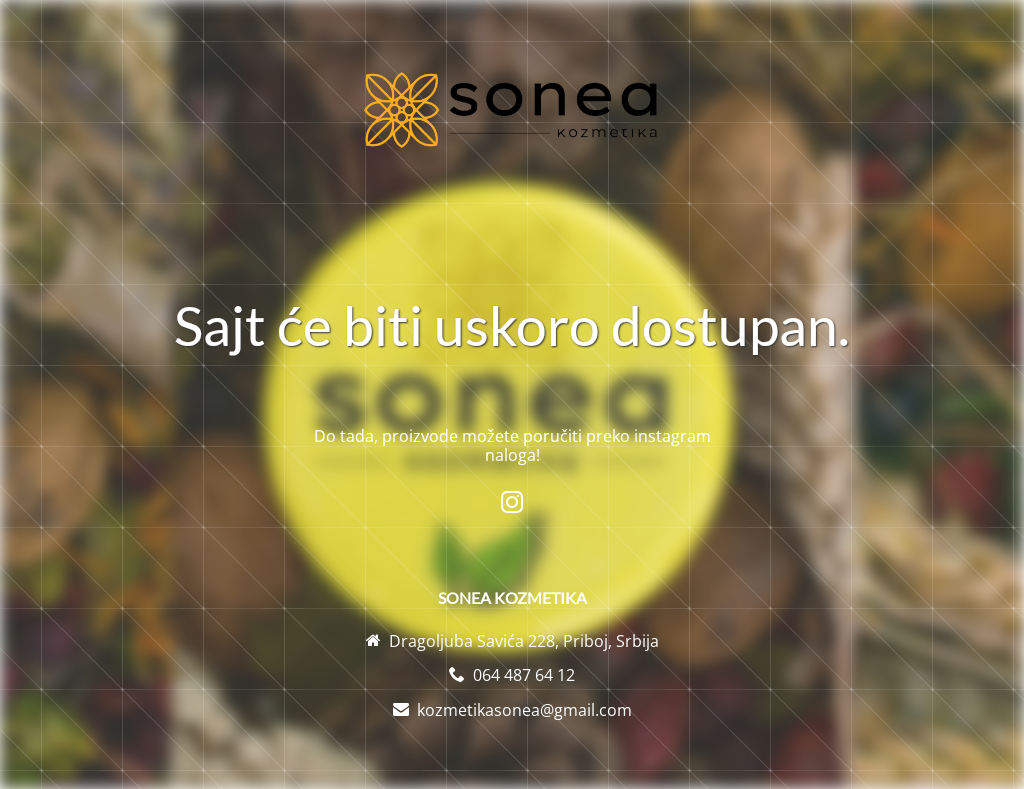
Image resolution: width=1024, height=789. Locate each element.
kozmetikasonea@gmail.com (524, 710)
